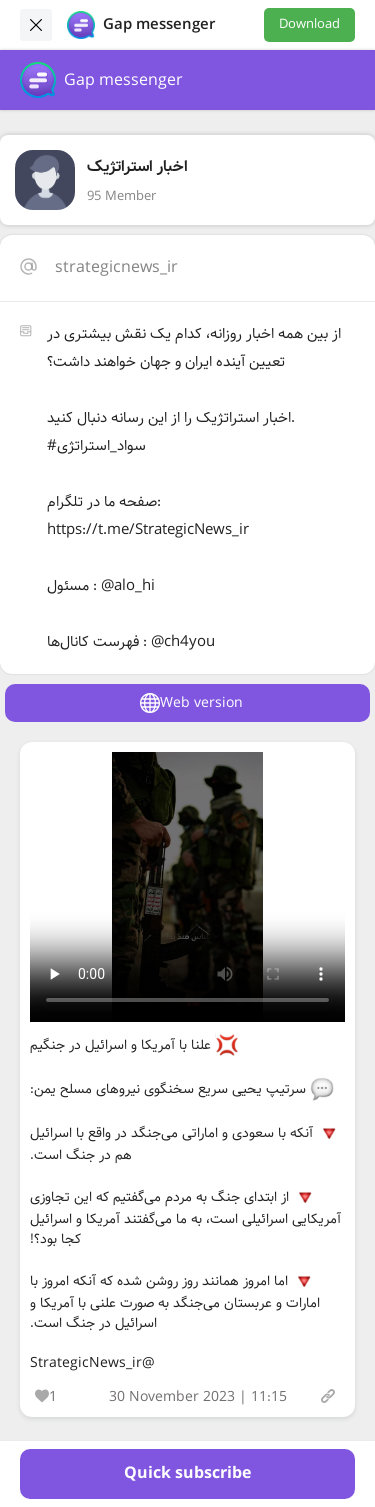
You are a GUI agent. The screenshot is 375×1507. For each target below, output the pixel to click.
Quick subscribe (187, 1473)
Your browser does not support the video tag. (187, 887)
